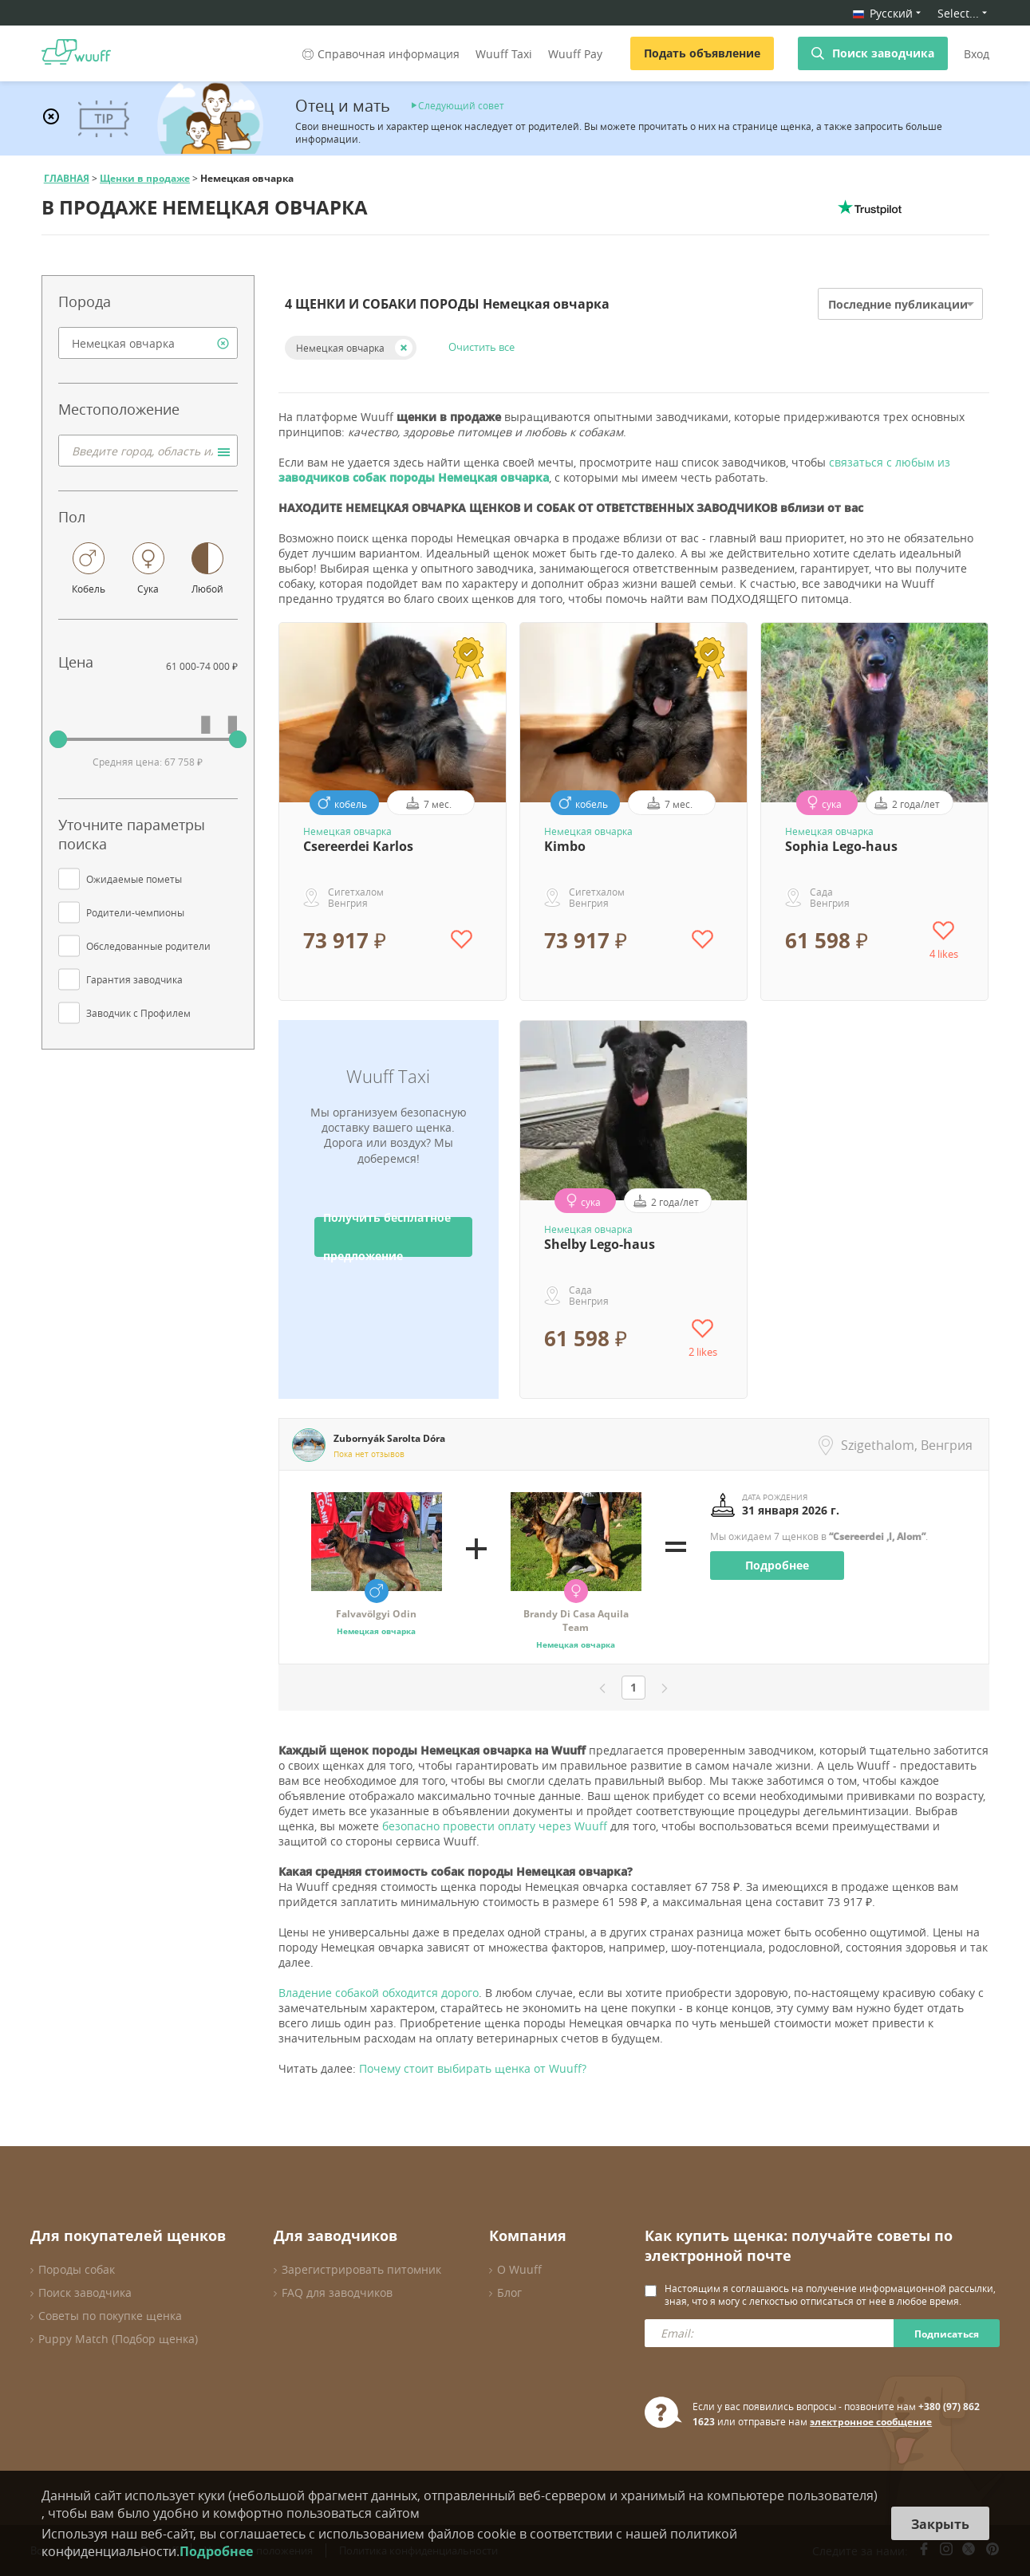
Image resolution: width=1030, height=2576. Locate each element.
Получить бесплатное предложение (387, 1237)
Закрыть (940, 2524)
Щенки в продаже (145, 178)
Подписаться (946, 2334)
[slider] (58, 739)
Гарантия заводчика (134, 979)
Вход (976, 53)
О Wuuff (519, 2269)
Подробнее (777, 1565)
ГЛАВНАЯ (66, 178)
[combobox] (148, 343)
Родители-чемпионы (135, 912)
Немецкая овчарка (340, 347)
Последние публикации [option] (898, 304)
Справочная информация (379, 53)
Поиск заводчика (883, 53)
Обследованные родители (148, 945)
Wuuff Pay (575, 53)
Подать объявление (702, 53)
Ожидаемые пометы (134, 878)
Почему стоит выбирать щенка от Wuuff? (472, 2068)
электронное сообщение (871, 2421)
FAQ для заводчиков (337, 2292)
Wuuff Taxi (504, 53)
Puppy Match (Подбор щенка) (118, 2338)
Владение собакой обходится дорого (378, 1992)
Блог (509, 2292)
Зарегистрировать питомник (361, 2269)
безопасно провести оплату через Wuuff (494, 1826)
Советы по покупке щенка (110, 2315)
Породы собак (76, 2269)
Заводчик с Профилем (138, 1012)
